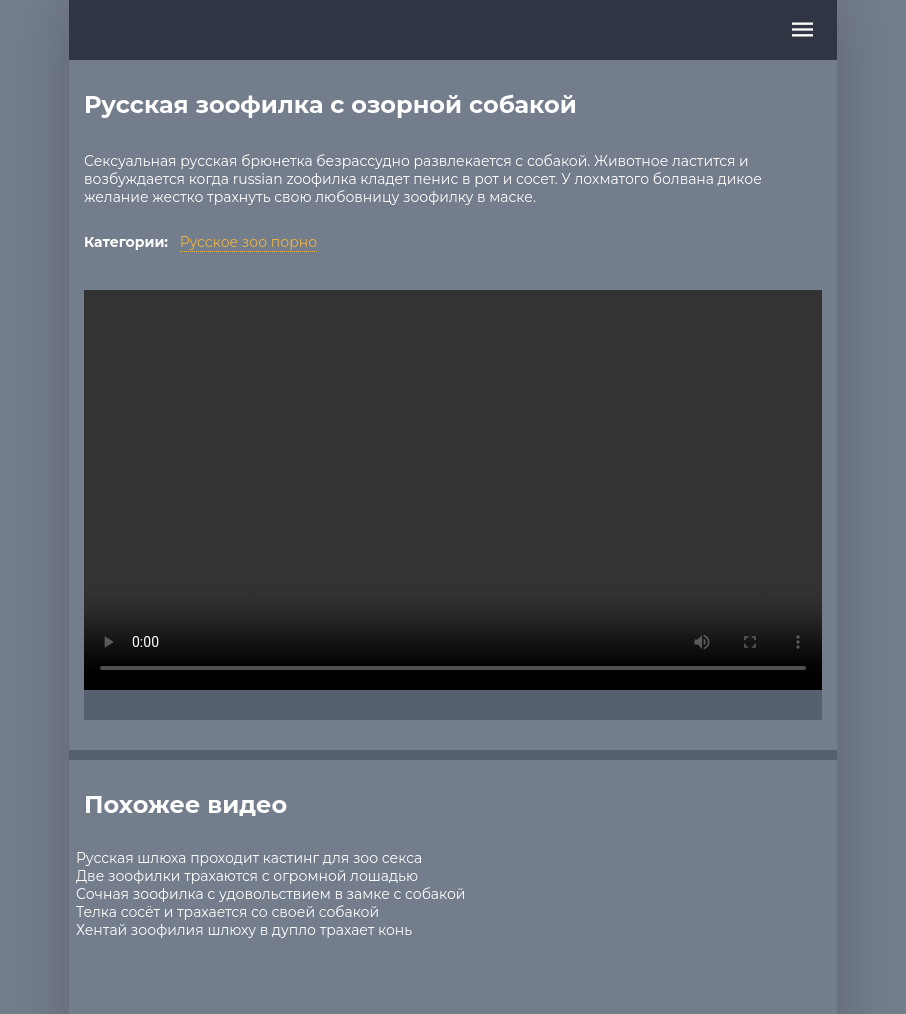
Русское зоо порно (248, 242)
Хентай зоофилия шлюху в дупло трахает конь (244, 930)
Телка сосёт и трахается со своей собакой (227, 912)
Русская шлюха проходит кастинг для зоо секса (249, 858)
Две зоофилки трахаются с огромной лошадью (247, 876)
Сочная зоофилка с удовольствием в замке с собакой (270, 894)
